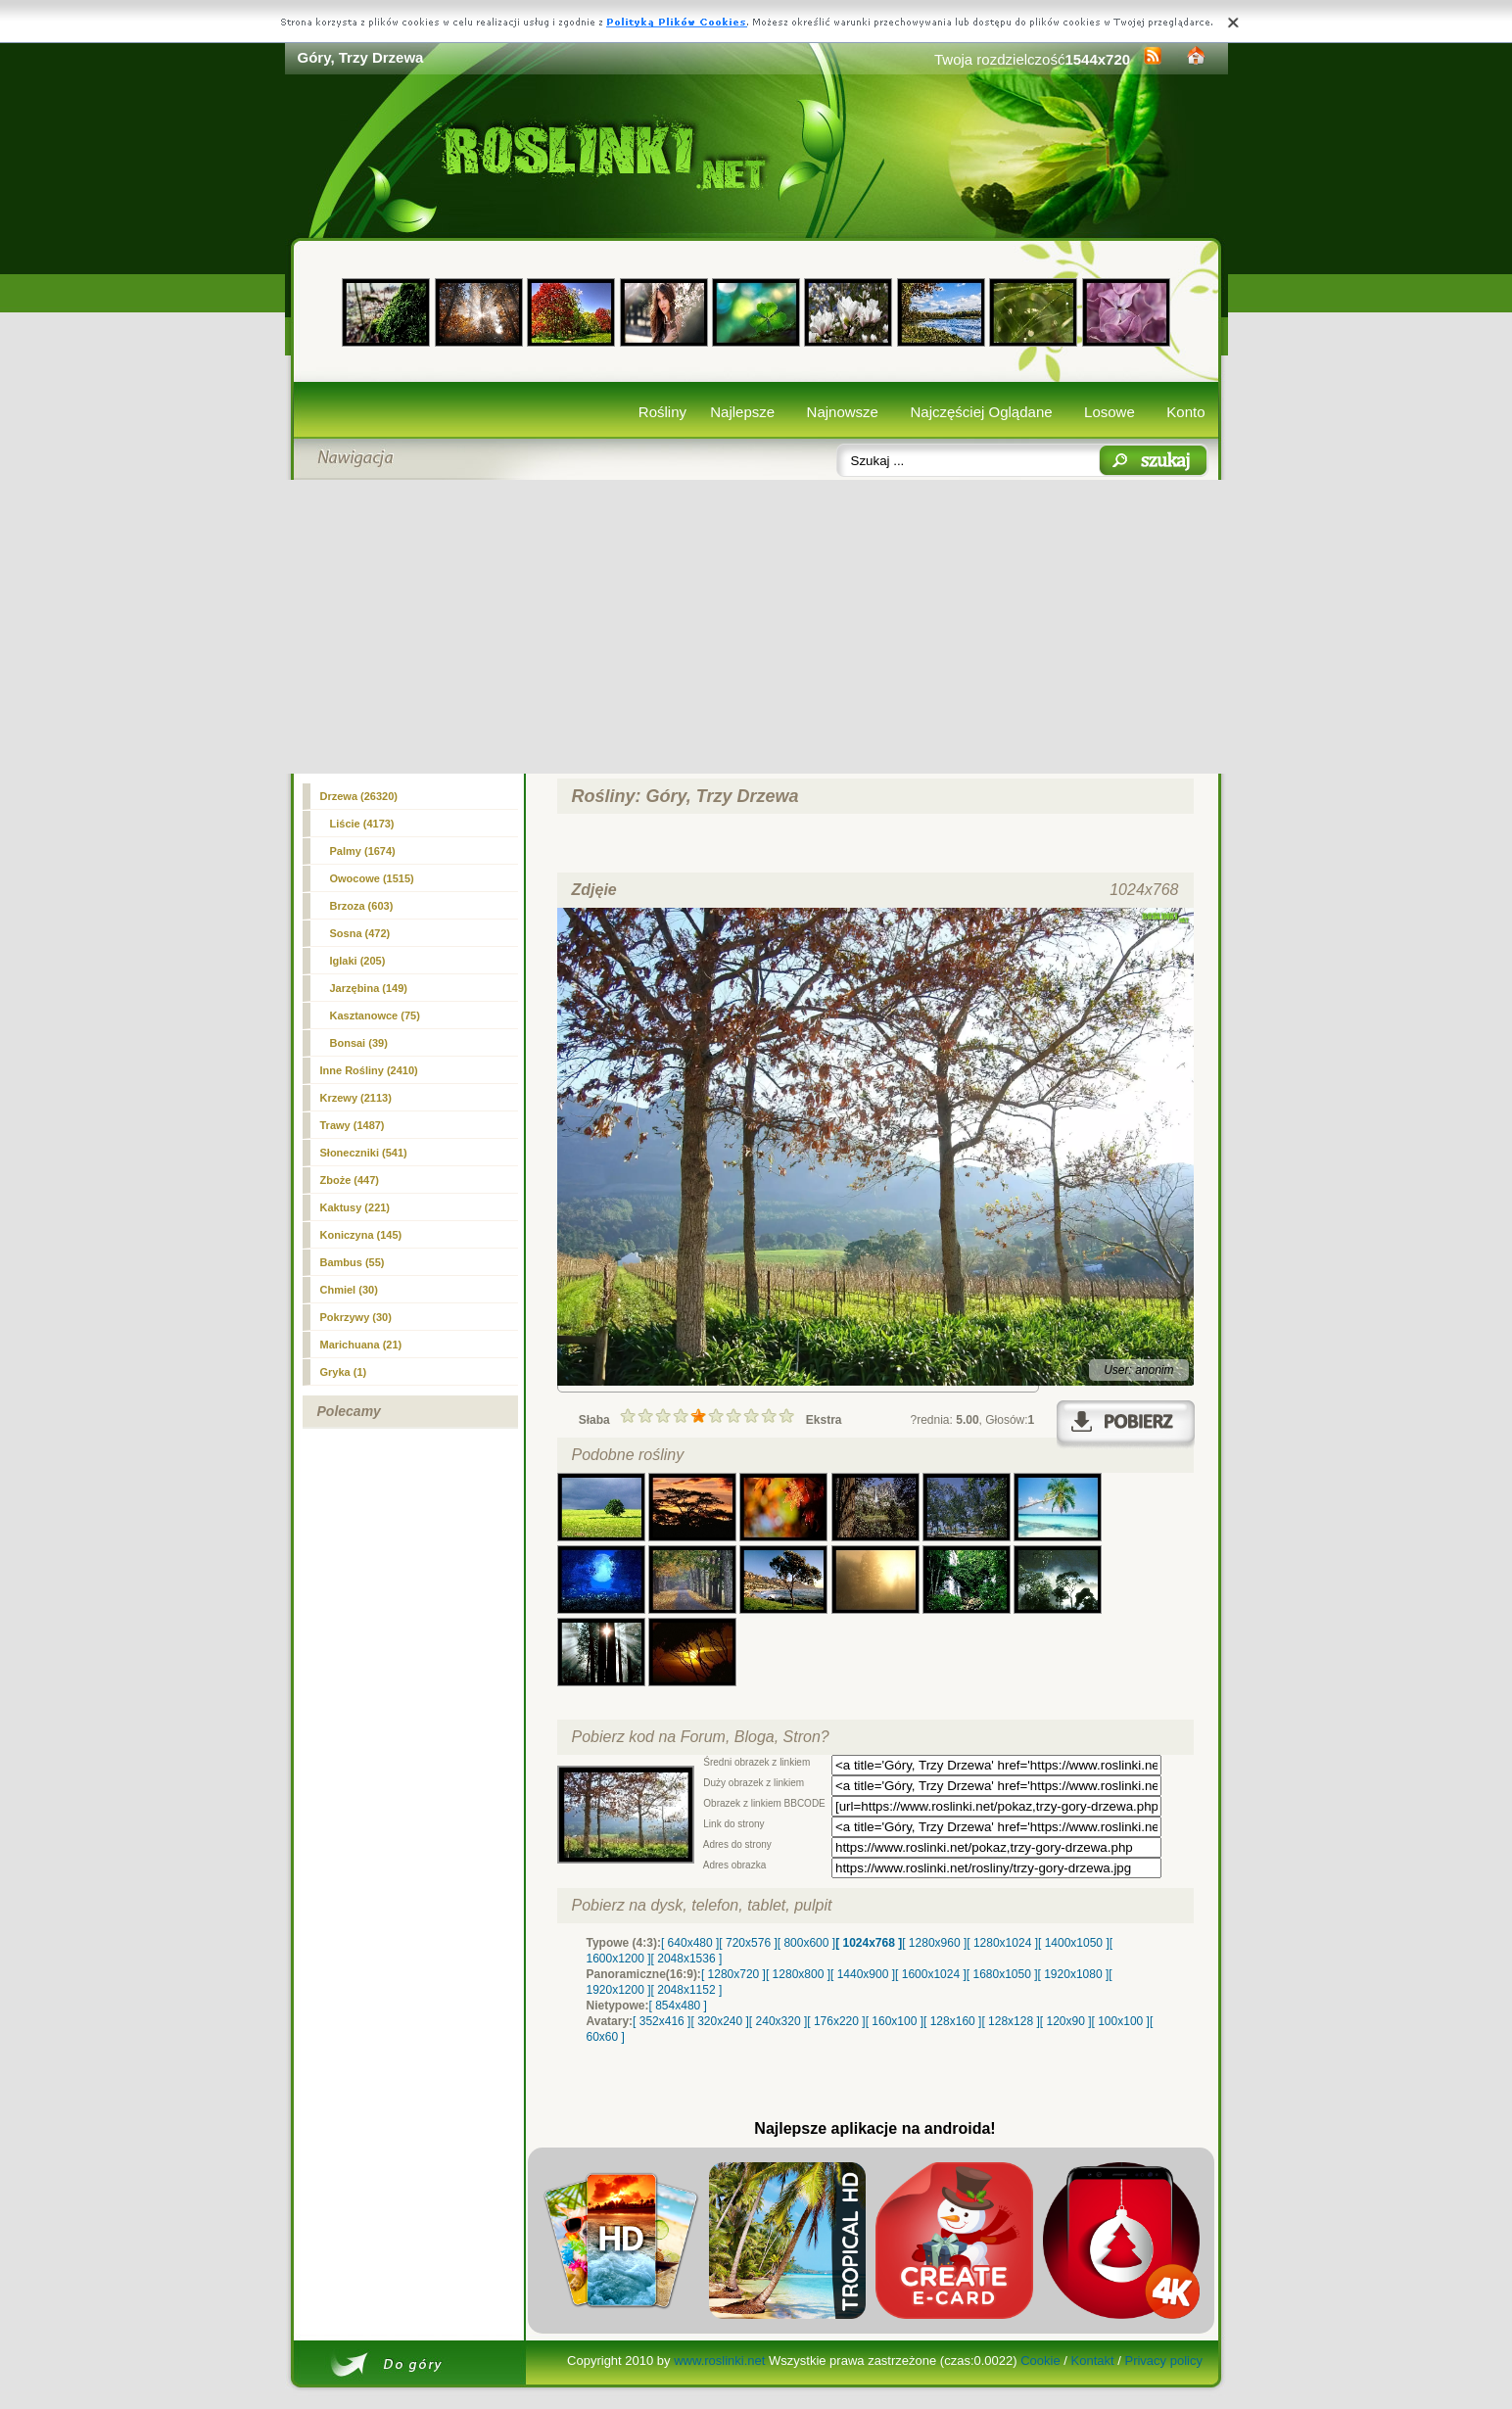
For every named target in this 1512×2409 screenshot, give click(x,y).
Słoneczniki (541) (363, 1152)
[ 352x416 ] (661, 2021)
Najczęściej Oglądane (981, 411)
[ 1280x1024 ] (1002, 1943)
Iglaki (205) (358, 961)
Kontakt (1092, 2360)
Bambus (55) (352, 1262)
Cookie (1040, 2360)
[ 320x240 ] (719, 2021)
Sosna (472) (360, 933)
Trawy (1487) (352, 1125)
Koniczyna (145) (361, 1235)
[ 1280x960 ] (934, 1943)
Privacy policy (1163, 2360)
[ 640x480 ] (690, 1943)
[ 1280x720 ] (733, 1974)
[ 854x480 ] (678, 2005)
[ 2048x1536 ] (687, 1958)
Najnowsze (842, 411)
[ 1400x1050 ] (1074, 1943)
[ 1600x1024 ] (931, 1974)
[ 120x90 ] (1066, 2021)
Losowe (1109, 411)
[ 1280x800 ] (798, 1974)
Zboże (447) (350, 1180)
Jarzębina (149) (368, 988)
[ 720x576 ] (748, 1943)
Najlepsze (742, 411)
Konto (1185, 411)
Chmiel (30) (349, 1290)
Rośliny (662, 411)
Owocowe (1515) (372, 878)
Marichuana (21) (361, 1344)
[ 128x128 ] (1010, 2021)
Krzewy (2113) (356, 1098)
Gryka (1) (343, 1372)
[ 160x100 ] (894, 2021)
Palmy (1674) (363, 851)
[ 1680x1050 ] (1002, 1974)
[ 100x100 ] (1121, 2021)
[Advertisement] (756, 627)
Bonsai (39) (359, 1043)
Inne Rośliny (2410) (369, 1070)
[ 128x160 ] (952, 2021)
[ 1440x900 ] (862, 1974)
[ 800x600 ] (806, 1943)
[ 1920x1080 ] (1074, 1974)
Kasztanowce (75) (375, 1015)
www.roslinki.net (719, 2360)
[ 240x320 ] (778, 2021)
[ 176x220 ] (836, 2021)
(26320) (359, 796)
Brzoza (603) (362, 906)
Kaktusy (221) (355, 1207)
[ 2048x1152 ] (687, 1990)
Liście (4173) (362, 823)
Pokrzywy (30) (356, 1317)
